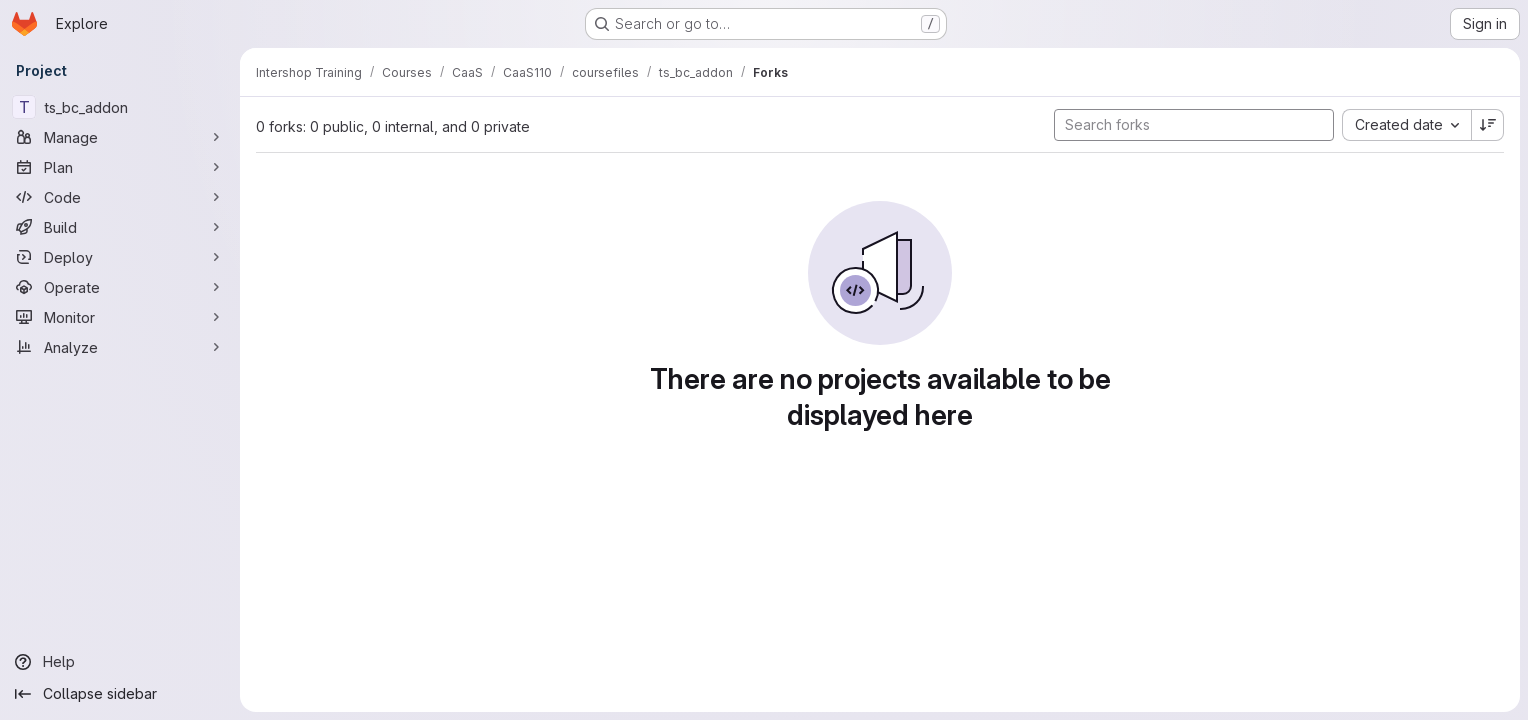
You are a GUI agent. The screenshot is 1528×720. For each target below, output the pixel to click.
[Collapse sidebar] (120, 694)
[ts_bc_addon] (120, 107)
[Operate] (120, 287)
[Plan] (120, 167)
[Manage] (120, 137)
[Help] (120, 662)
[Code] (120, 197)
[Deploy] (120, 257)
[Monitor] (120, 317)
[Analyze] (120, 347)
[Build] (120, 227)
